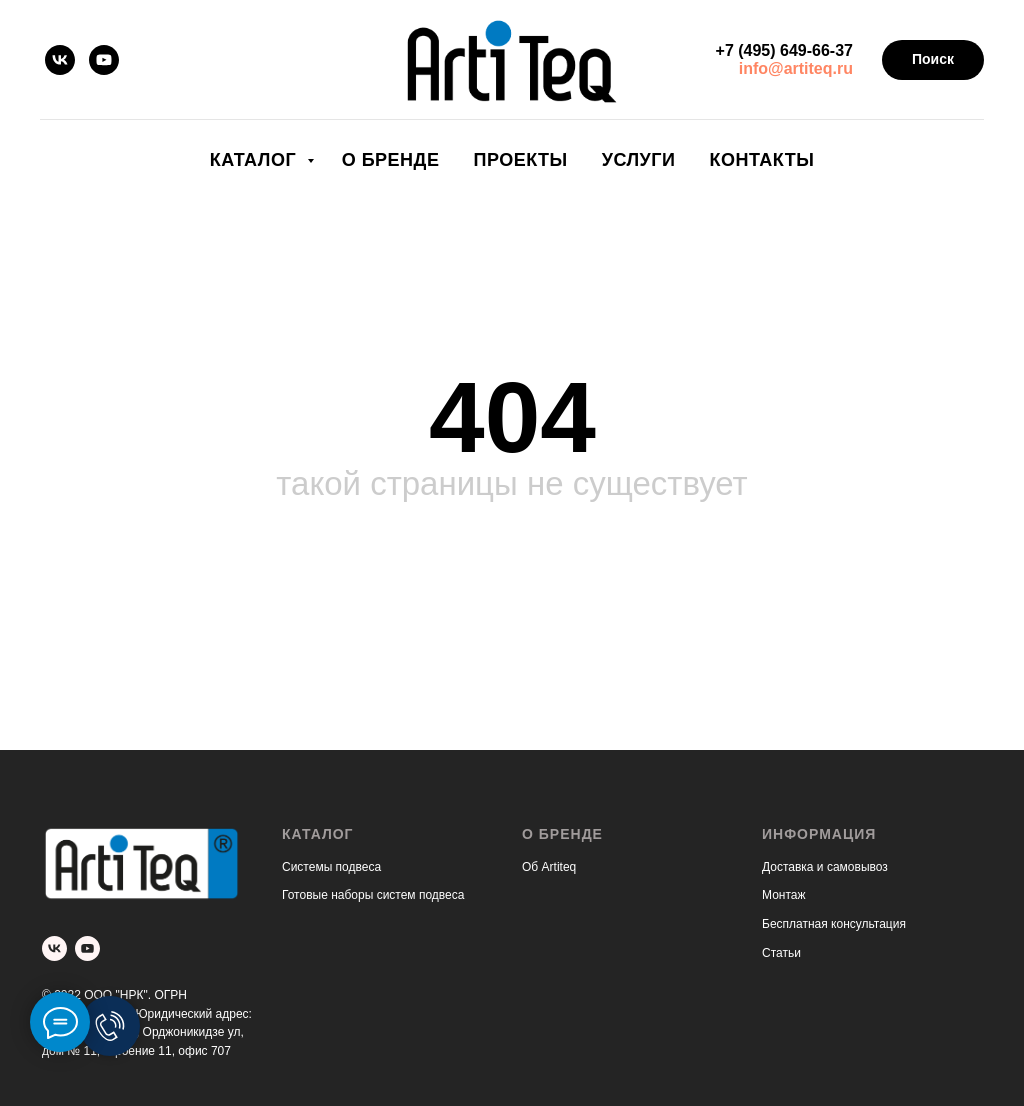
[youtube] (104, 60)
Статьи (781, 953)
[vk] (60, 60)
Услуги (639, 160)
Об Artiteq (549, 867)
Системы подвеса (331, 867)
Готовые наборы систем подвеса (373, 895)
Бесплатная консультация (834, 924)
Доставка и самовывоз (825, 867)
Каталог (256, 160)
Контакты (761, 160)
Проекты (520, 160)
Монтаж (784, 895)
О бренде (391, 160)
